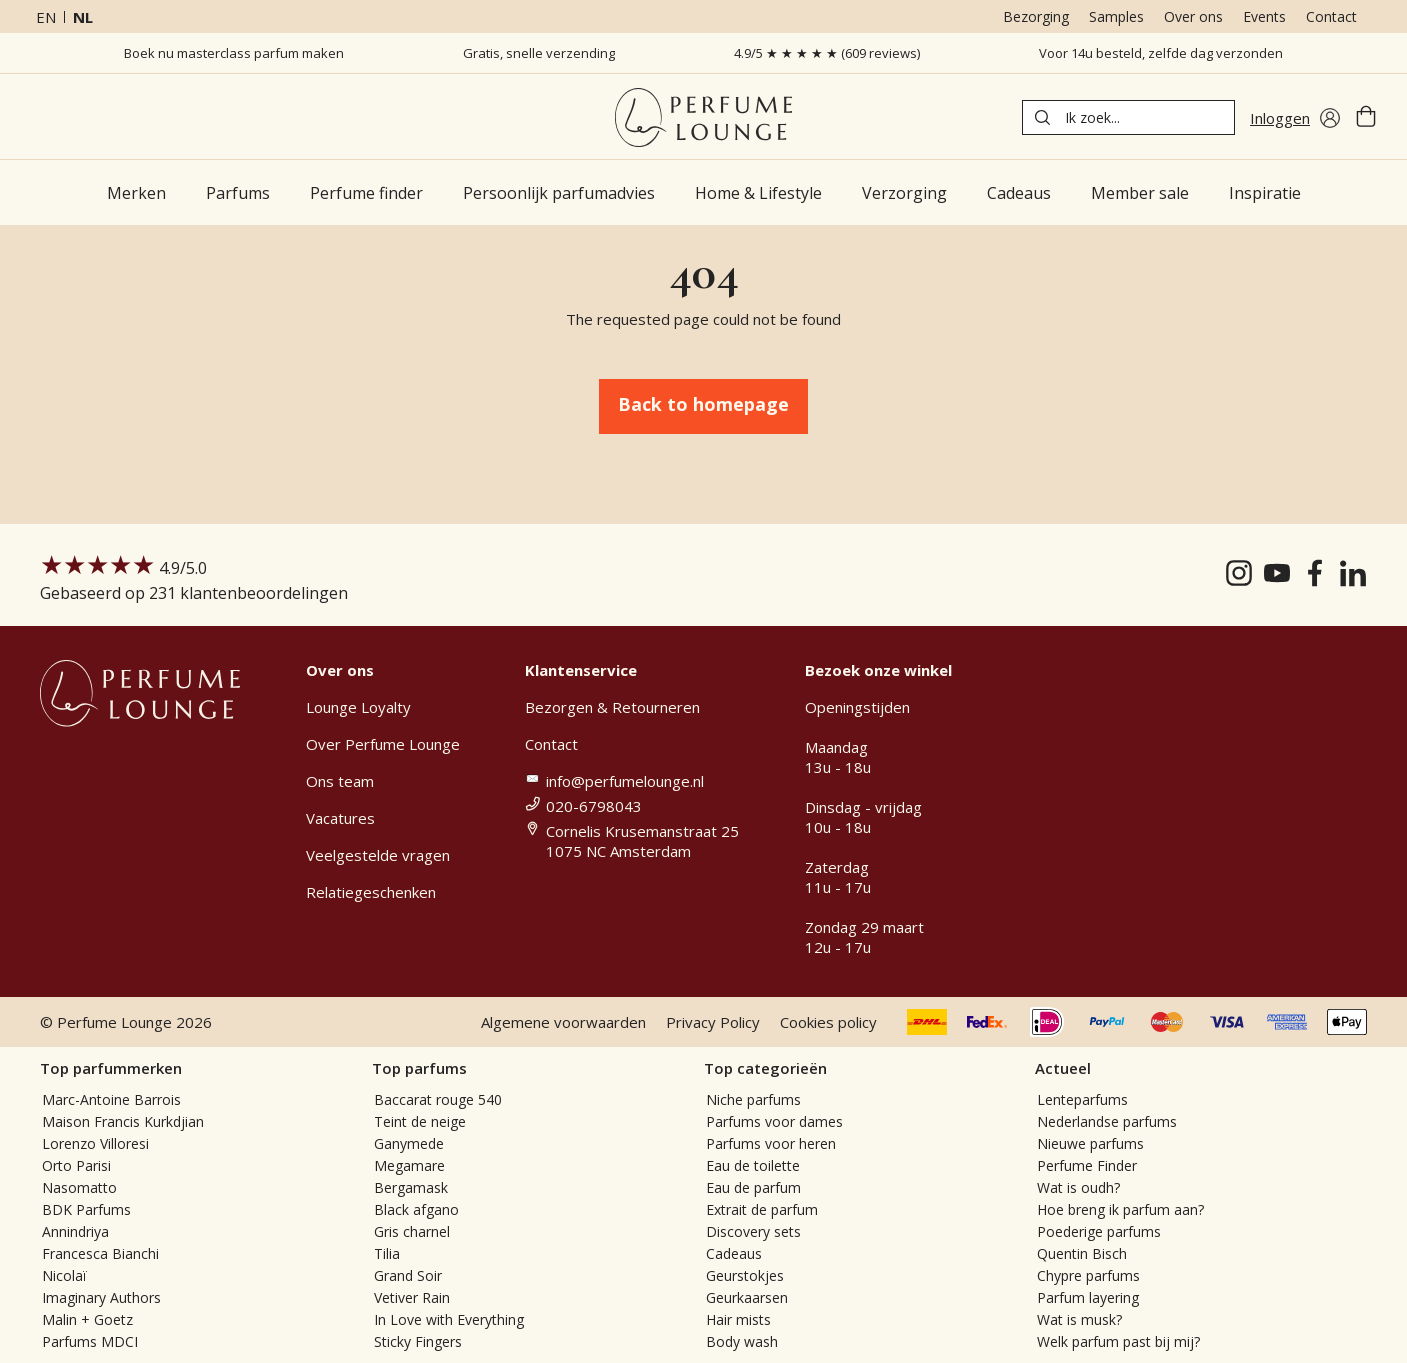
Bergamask (411, 1187)
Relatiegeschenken (371, 892)
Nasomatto (79, 1187)
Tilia (387, 1253)
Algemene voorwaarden (563, 1022)
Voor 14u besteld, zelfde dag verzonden (1161, 53)
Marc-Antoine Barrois (111, 1099)
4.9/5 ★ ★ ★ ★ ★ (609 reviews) (827, 53)
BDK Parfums (86, 1209)
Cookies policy (828, 1022)
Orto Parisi (76, 1165)
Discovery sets (753, 1231)
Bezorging (1036, 16)
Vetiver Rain (412, 1297)
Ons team (340, 781)
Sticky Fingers (418, 1341)
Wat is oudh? (1078, 1187)
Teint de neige (420, 1121)
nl (83, 17)
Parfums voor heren (771, 1143)
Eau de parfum (753, 1187)
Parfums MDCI (90, 1341)
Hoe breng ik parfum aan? (1120, 1209)
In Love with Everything (449, 1319)
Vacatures (340, 818)
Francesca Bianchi (100, 1253)
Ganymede (409, 1143)
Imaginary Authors (101, 1297)
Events (1264, 16)
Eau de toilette (753, 1165)
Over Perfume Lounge (383, 744)
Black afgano (416, 1209)
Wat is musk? (1079, 1319)
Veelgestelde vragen (378, 855)
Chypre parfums (1088, 1275)
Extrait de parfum (762, 1209)
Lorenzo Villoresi (95, 1143)
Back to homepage (703, 404)
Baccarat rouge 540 (438, 1099)
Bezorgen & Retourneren (612, 707)
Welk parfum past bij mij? (1118, 1341)
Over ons (1193, 16)
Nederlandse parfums (1107, 1121)
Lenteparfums (1082, 1099)
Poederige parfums (1099, 1231)
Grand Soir (408, 1275)
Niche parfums (753, 1099)
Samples (1116, 16)
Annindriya (75, 1231)
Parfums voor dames (774, 1121)
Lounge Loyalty (358, 707)
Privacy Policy (713, 1022)
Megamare (409, 1165)
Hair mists (738, 1319)
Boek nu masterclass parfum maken (234, 53)
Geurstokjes (745, 1275)
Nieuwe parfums (1090, 1143)
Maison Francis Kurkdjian (123, 1121)
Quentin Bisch (1082, 1253)
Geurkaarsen (747, 1297)
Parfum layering (1088, 1297)
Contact (1331, 16)
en (46, 17)
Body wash (742, 1341)
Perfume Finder (1087, 1165)
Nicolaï (64, 1275)
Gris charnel (412, 1231)
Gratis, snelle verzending (539, 53)
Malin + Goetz (87, 1319)
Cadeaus (734, 1253)
